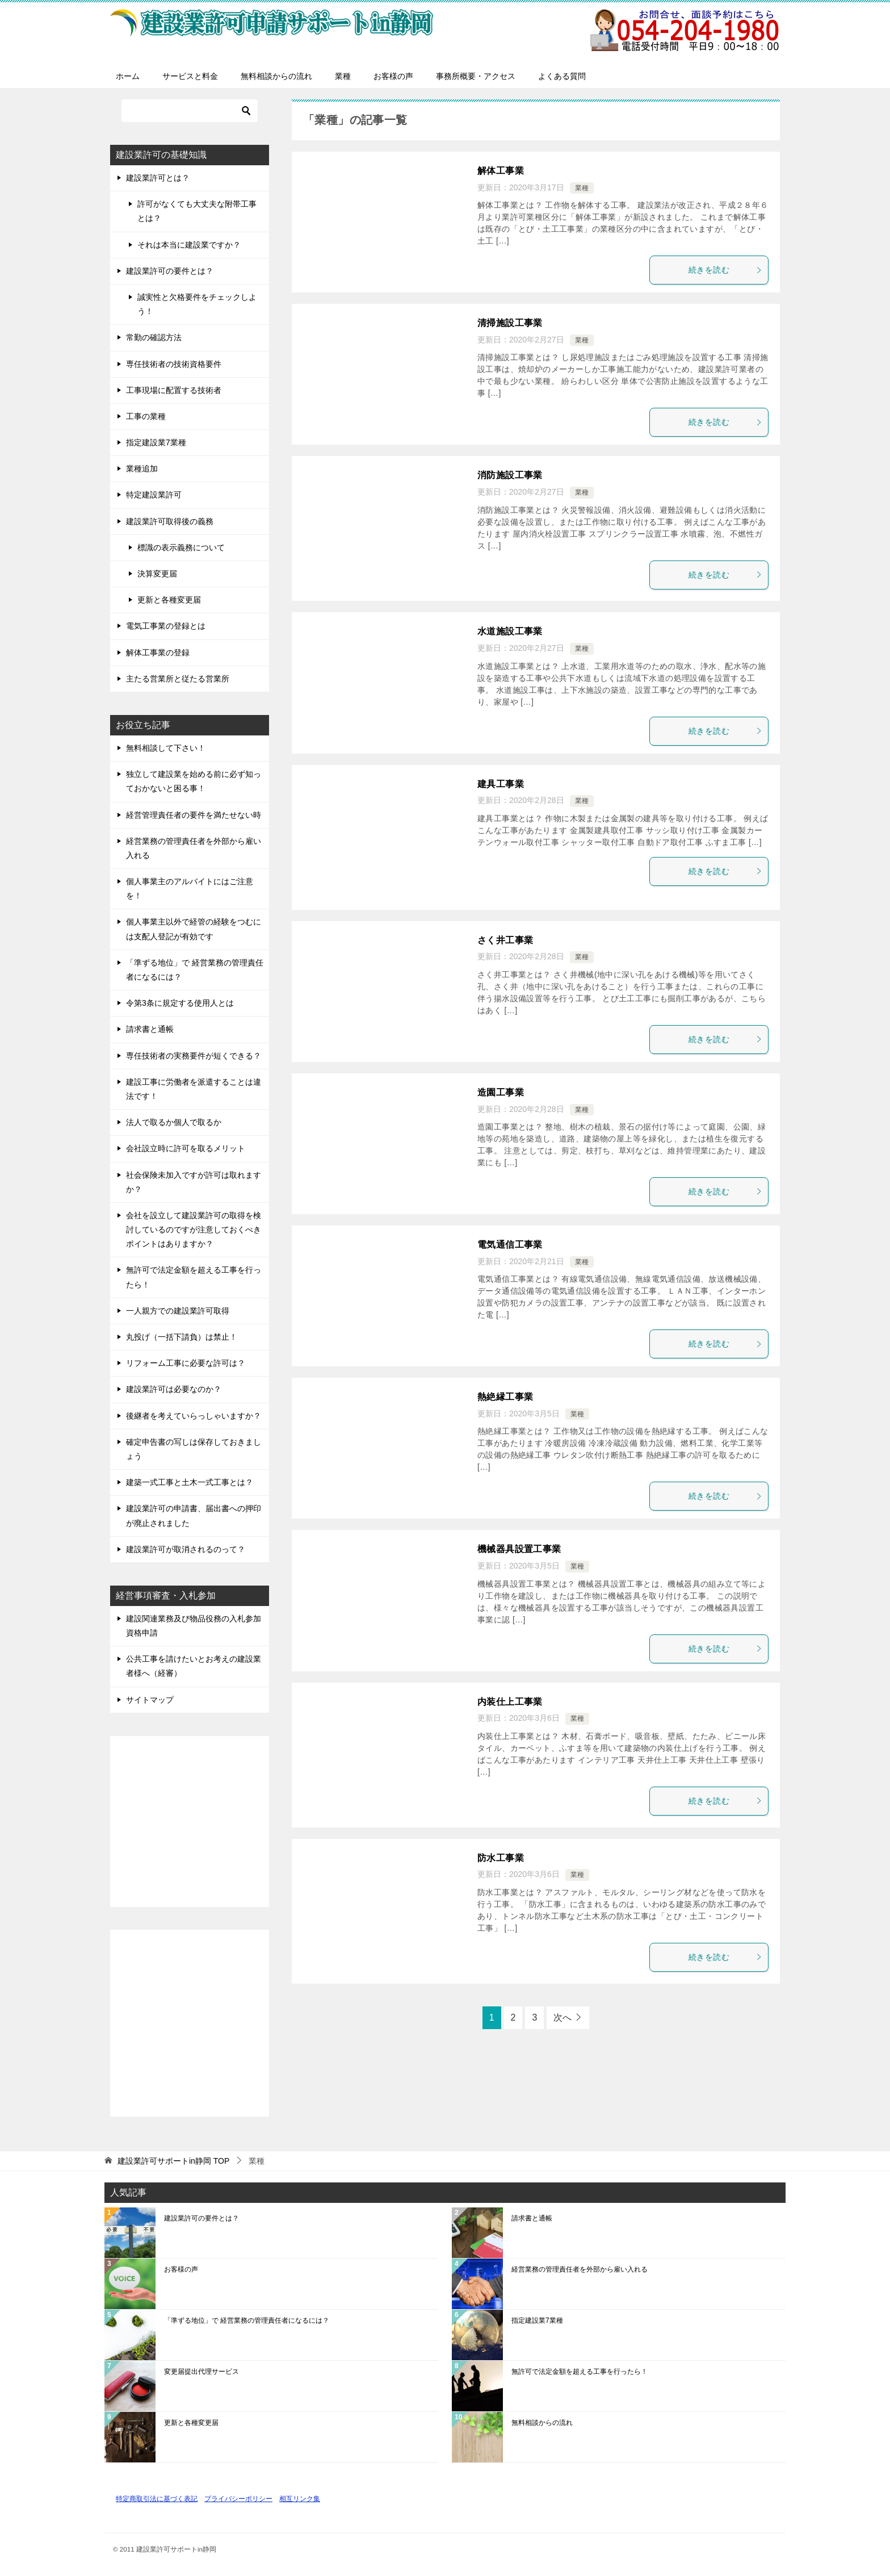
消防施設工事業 (510, 475)
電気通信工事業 (510, 1244)
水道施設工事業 (510, 631)
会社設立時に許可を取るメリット (185, 1148)
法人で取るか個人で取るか (173, 1122)
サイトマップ (150, 1699)
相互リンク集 (299, 2498)
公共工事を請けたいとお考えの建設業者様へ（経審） (193, 1666)
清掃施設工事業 (510, 323)
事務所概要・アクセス (475, 76)
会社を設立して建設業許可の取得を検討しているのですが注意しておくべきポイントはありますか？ (193, 1229)
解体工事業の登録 (158, 652)
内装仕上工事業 (510, 1702)
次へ (562, 2017)
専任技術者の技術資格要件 (173, 364)
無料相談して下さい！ (165, 747)
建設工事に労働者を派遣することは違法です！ (193, 1089)
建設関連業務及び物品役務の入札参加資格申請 (193, 1625)
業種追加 (142, 468)
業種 (343, 76)
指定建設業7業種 (156, 442)
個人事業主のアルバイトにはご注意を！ (189, 888)
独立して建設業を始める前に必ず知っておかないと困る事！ (193, 781)
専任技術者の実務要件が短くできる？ (193, 1055)
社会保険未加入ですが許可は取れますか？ (193, 1182)
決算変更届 (157, 573)
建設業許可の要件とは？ (169, 270)
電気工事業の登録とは (165, 625)
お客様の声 (393, 76)
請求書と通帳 (150, 1029)
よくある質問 (562, 76)
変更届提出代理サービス (201, 2372)
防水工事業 (500, 1858)
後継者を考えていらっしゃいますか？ (193, 1415)
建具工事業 (500, 784)
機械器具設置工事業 (519, 1549)
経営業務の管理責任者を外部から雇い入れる (193, 848)
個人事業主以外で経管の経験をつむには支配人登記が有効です (193, 928)
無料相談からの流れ (276, 76)
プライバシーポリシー (238, 2498)
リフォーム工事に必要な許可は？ (185, 1363)
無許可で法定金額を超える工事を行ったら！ (193, 1277)
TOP (173, 2160)
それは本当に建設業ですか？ (189, 244)
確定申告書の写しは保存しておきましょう (193, 1449)
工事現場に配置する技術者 (173, 390)
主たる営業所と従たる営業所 (177, 678)
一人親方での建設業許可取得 (177, 1310)
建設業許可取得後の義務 (169, 521)
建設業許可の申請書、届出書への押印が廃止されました (193, 1515)
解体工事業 (500, 170)
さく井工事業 (505, 940)
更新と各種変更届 (169, 599)
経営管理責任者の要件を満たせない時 (193, 814)
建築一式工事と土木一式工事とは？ (189, 1482)
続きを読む (725, 269)
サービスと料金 (190, 76)
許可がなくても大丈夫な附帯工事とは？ (197, 211)
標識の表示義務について (181, 547)
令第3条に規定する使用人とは (180, 1002)
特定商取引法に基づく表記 (157, 2498)
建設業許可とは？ (158, 177)
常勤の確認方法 (154, 337)
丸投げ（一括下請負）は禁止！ (181, 1336)
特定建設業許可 (154, 494)
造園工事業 (500, 1092)
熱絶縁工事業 (505, 1397)
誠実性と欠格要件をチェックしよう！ (197, 304)
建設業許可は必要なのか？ (173, 1389)
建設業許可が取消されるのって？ (185, 1549)
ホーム (128, 76)
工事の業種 (146, 416)
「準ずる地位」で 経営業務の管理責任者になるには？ (194, 969)
